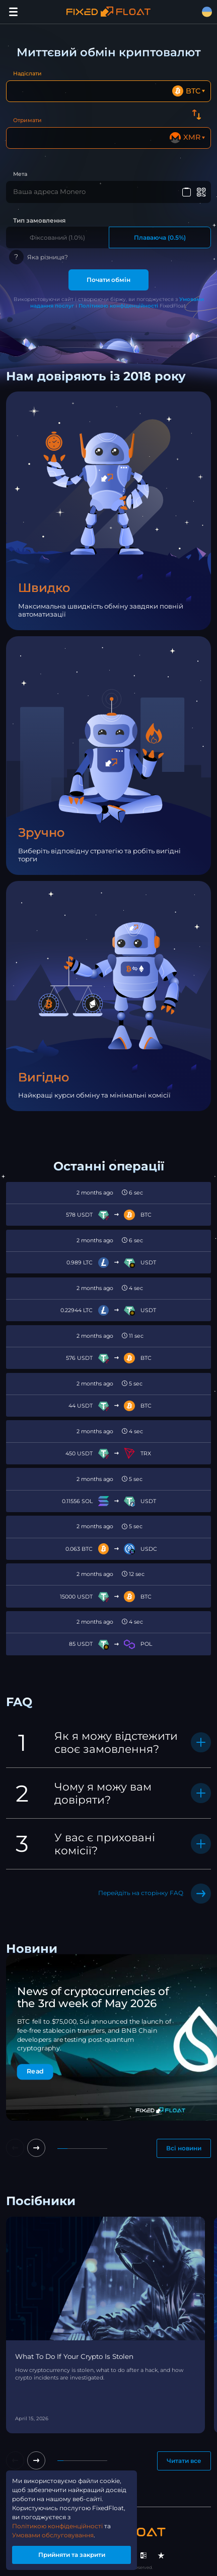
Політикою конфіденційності (118, 306)
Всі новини (183, 2148)
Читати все (184, 2460)
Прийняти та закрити (71, 2554)
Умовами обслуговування (53, 2535)
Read (35, 2071)
